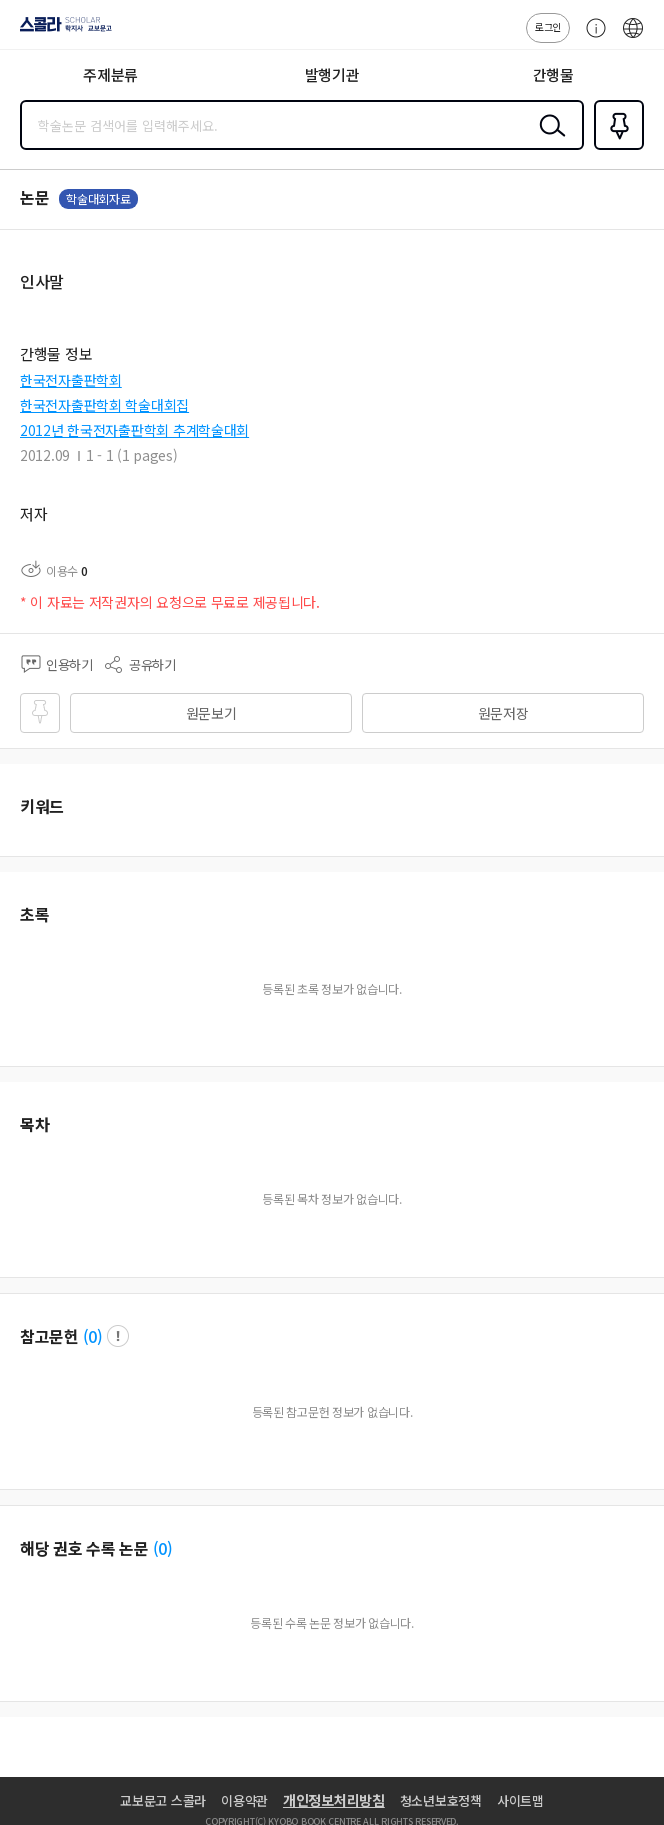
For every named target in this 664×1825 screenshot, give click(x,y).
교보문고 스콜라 (163, 1800)
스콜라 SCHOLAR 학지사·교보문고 (60, 31)
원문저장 (503, 713)
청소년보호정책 (441, 1800)
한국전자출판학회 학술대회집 (104, 405)
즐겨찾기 (615, 148)
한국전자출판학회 (71, 380)
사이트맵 (520, 1800)
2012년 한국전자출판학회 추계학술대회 (134, 430)
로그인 (548, 26)
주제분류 (110, 74)
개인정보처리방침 (334, 1800)
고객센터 (591, 38)
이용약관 (244, 1800)
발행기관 (332, 74)
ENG (633, 38)
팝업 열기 (118, 1336)
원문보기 (211, 713)
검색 (548, 141)
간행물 (553, 74)
